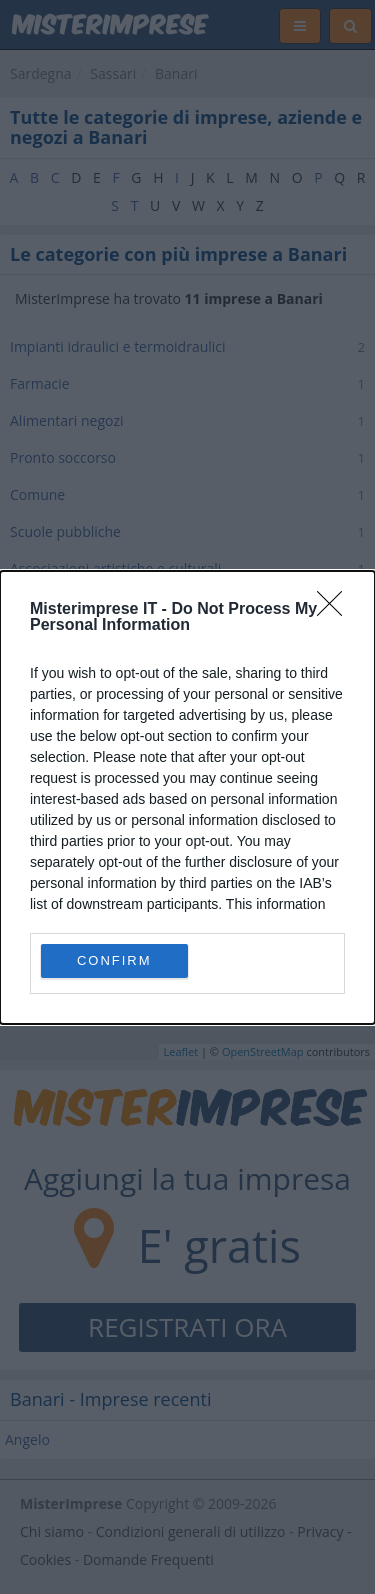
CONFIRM (114, 960)
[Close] (336, 610)
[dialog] (187, 797)
